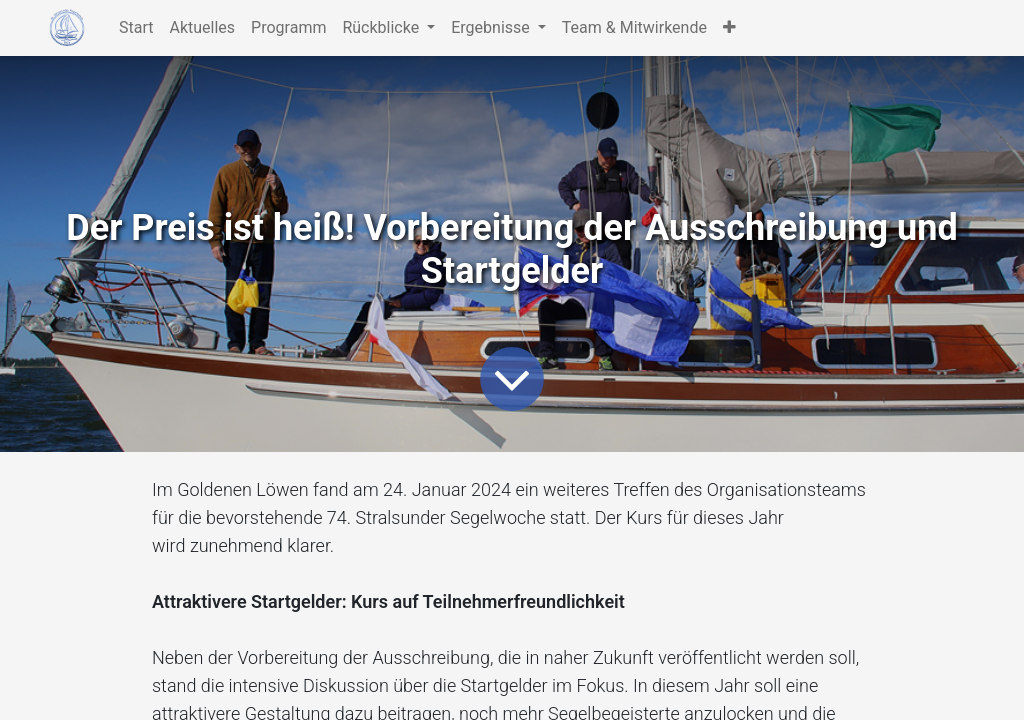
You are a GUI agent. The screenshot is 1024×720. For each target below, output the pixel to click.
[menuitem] (136, 28)
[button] (729, 28)
